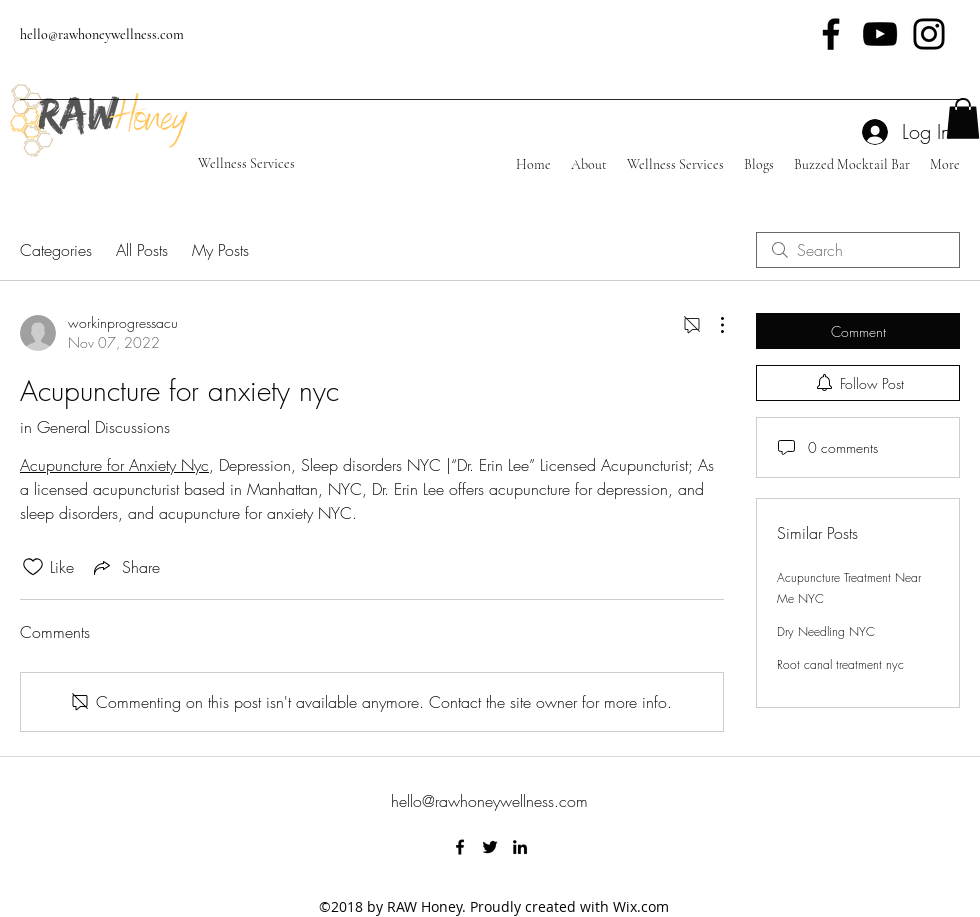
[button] (963, 118)
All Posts (142, 250)
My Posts (220, 250)
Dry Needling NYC (826, 631)
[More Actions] (712, 325)
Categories (56, 250)
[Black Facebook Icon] (831, 34)
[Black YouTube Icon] (880, 34)
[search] (858, 250)
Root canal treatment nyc (840, 664)
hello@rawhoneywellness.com (102, 34)
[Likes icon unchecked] (33, 567)
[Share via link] (125, 567)
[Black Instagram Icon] (929, 34)
